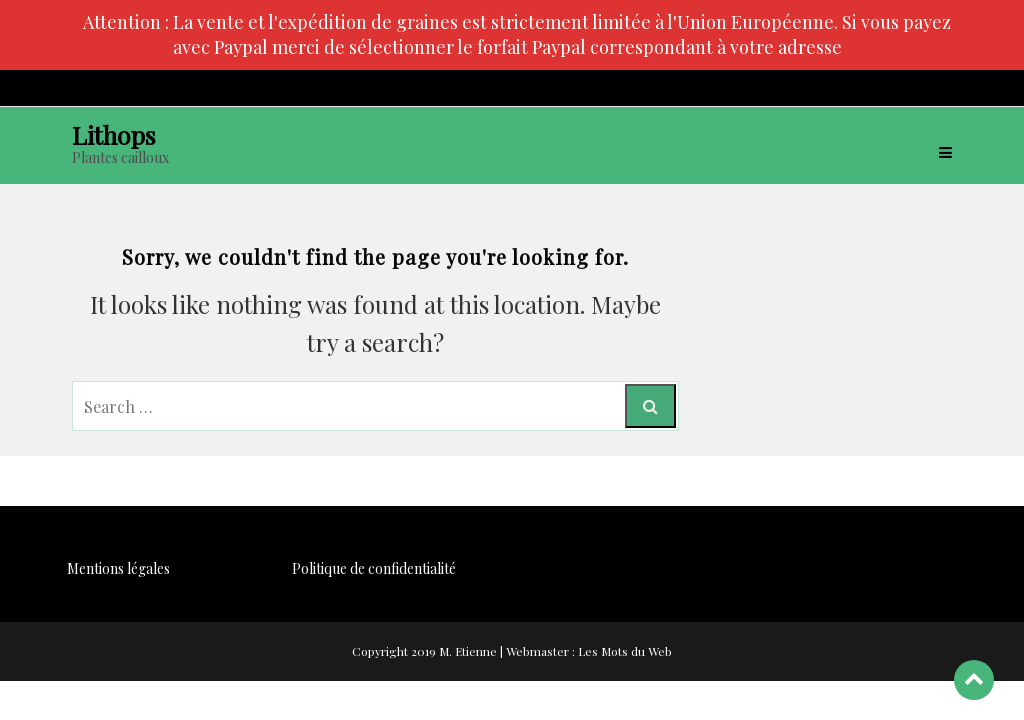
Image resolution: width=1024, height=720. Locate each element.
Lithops (114, 134)
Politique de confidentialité (374, 568)
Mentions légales (118, 568)
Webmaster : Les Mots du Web (589, 651)
